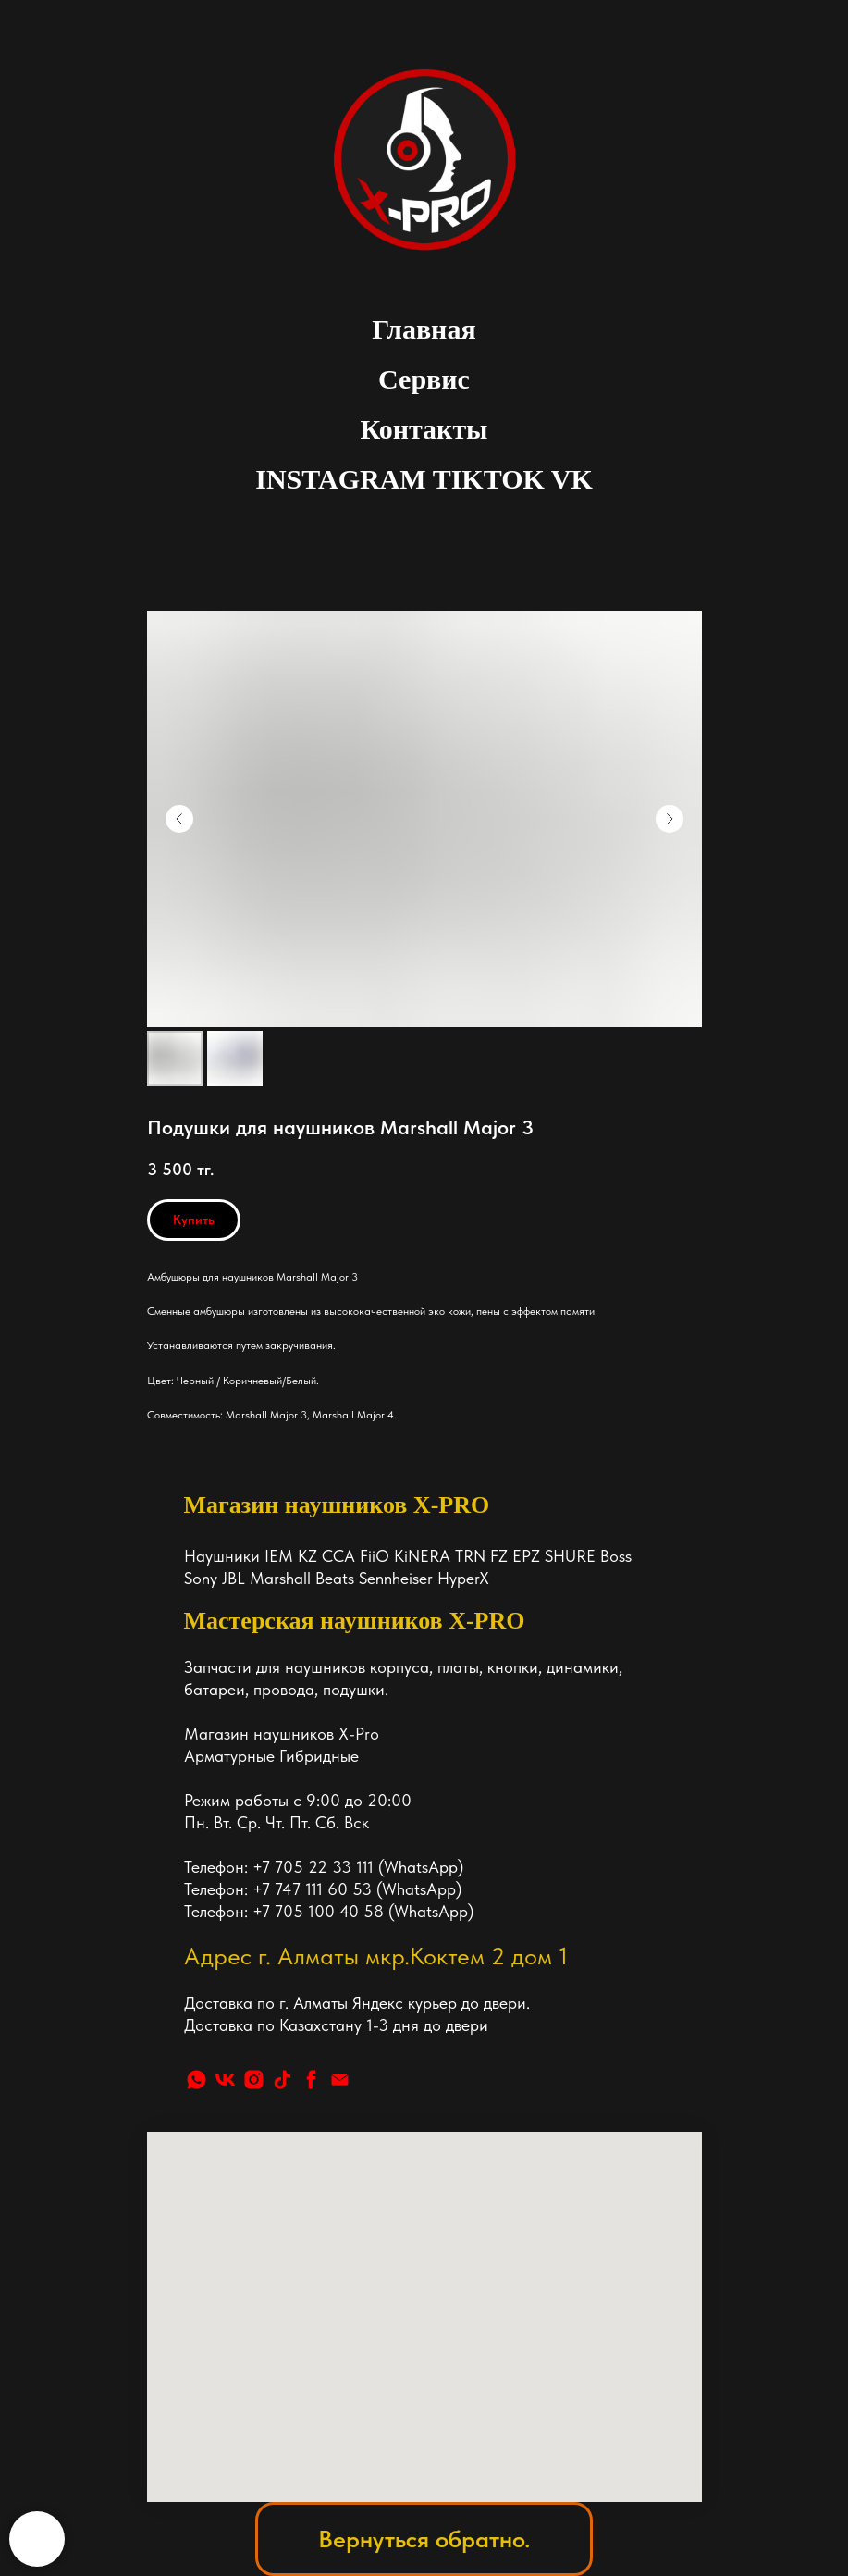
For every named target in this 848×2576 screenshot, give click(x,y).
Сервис (424, 379)
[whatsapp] (196, 2079)
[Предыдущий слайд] (179, 819)
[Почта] (339, 2079)
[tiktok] (282, 2079)
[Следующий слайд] (669, 819)
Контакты (423, 429)
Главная (423, 329)
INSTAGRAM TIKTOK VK (424, 479)
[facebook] (311, 2079)
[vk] (225, 2079)
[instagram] (253, 2079)
